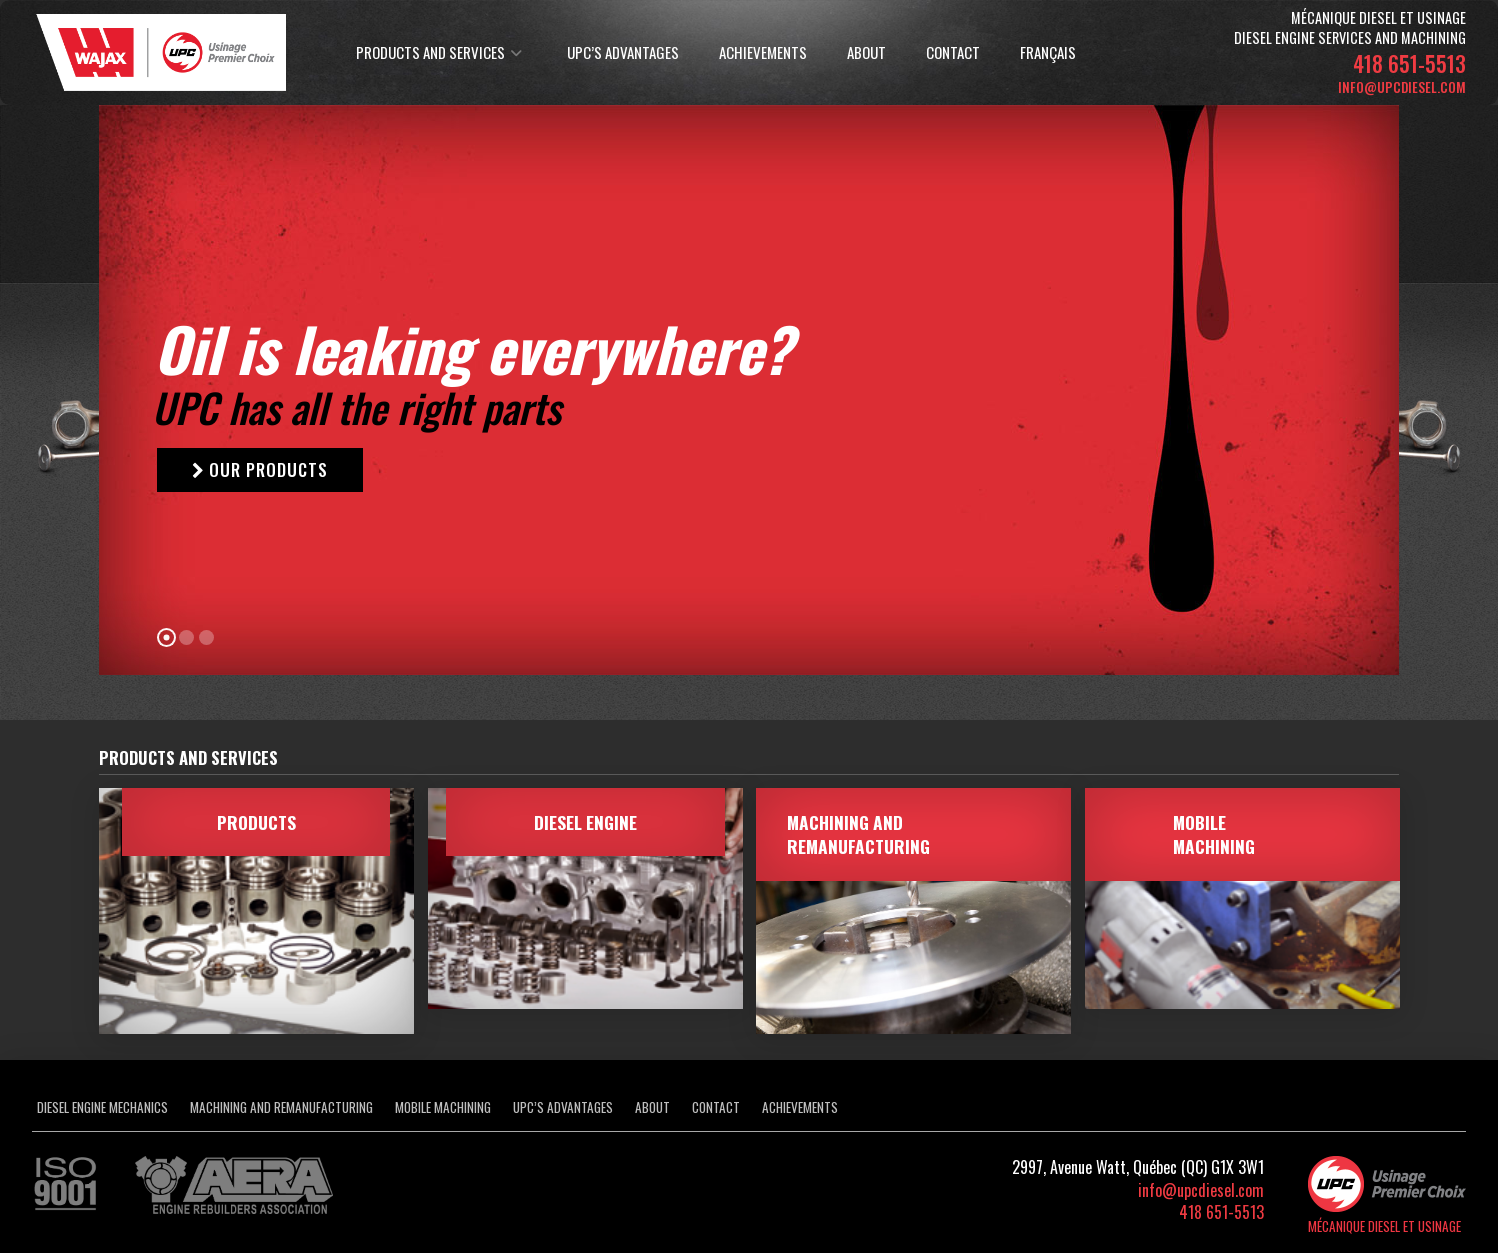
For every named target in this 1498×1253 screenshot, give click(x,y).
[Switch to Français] (1045, 53)
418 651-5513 (1409, 63)
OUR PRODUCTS (260, 469)
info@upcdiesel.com (1402, 87)
